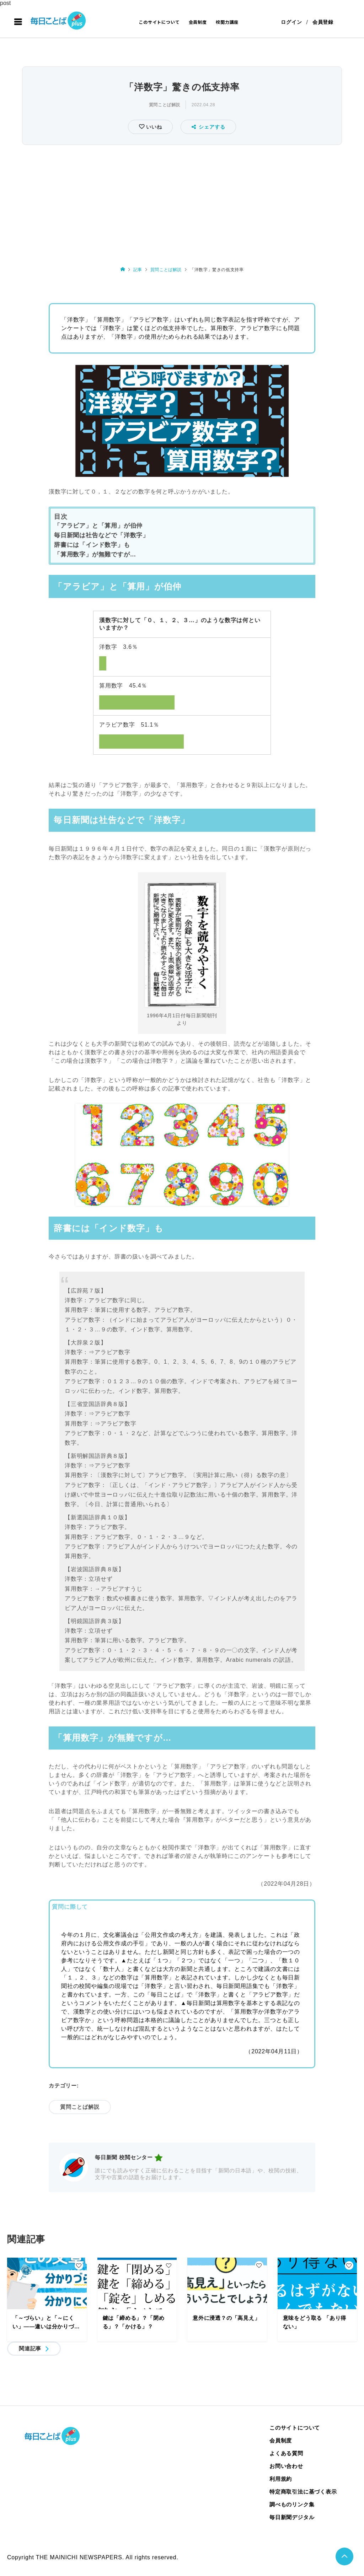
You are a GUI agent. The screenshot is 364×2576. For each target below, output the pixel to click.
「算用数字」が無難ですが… (95, 554)
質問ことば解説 (164, 104)
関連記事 (30, 2348)
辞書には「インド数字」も (92, 544)
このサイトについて (159, 22)
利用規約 (280, 2479)
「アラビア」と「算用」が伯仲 (98, 525)
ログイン (291, 22)
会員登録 (322, 22)
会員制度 (198, 22)
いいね (153, 127)
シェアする (208, 127)
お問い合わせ (286, 2466)
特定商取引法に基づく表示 (303, 2492)
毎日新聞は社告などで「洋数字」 (101, 535)
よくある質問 (286, 2453)
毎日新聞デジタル (291, 2517)
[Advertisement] (182, 200)
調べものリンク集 (291, 2504)
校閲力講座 (227, 22)
